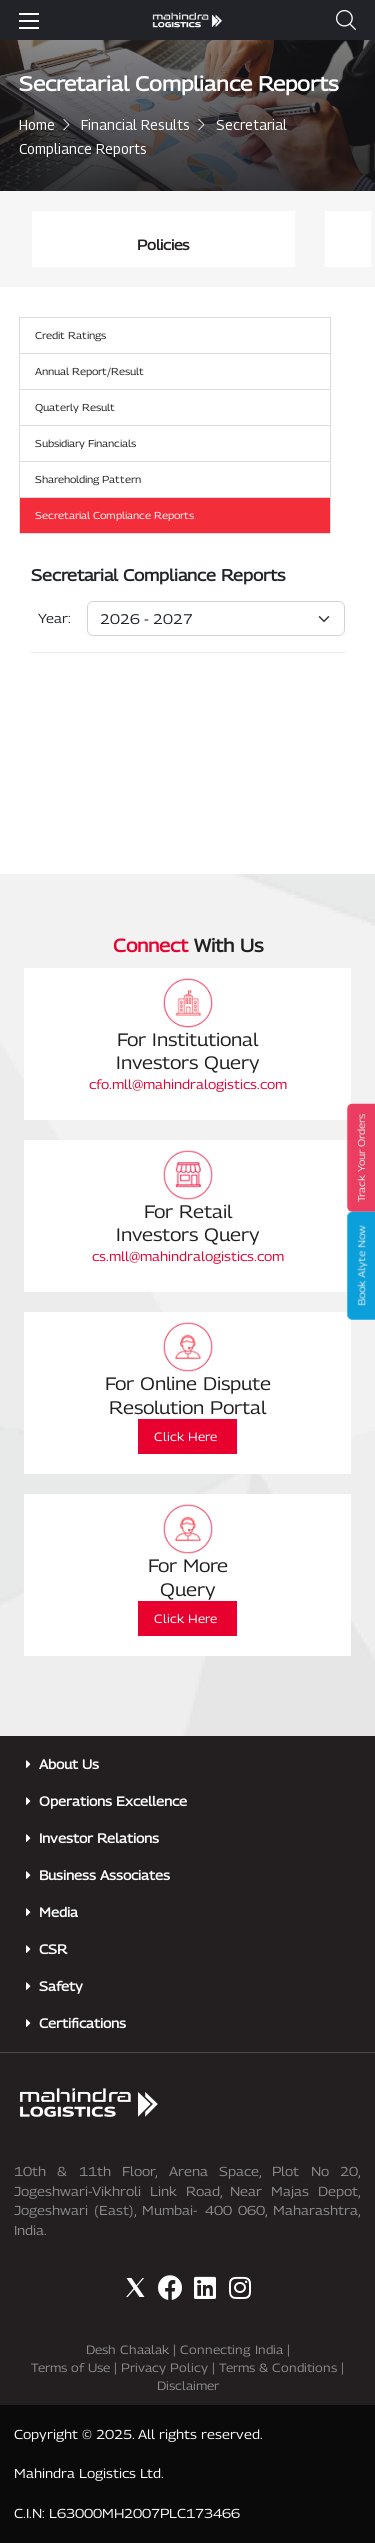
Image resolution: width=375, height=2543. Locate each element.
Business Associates (104, 1875)
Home (37, 124)
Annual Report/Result (89, 371)
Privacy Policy (164, 2367)
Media (58, 1912)
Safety (61, 1986)
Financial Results (135, 124)
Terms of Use (70, 2367)
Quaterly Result (75, 407)
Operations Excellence (113, 1801)
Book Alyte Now (361, 1266)
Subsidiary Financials (85, 443)
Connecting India (231, 2349)
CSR (53, 1949)
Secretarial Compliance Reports (114, 515)
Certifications (82, 2023)
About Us (69, 1764)
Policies (201, 244)
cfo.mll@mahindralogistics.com (188, 1084)
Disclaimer (188, 2385)
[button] (346, 20)
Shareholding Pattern (88, 479)
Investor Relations (99, 1838)
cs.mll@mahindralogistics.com (188, 1256)
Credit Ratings (70, 335)
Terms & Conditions (278, 2367)
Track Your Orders (361, 1158)
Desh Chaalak (127, 2349)
